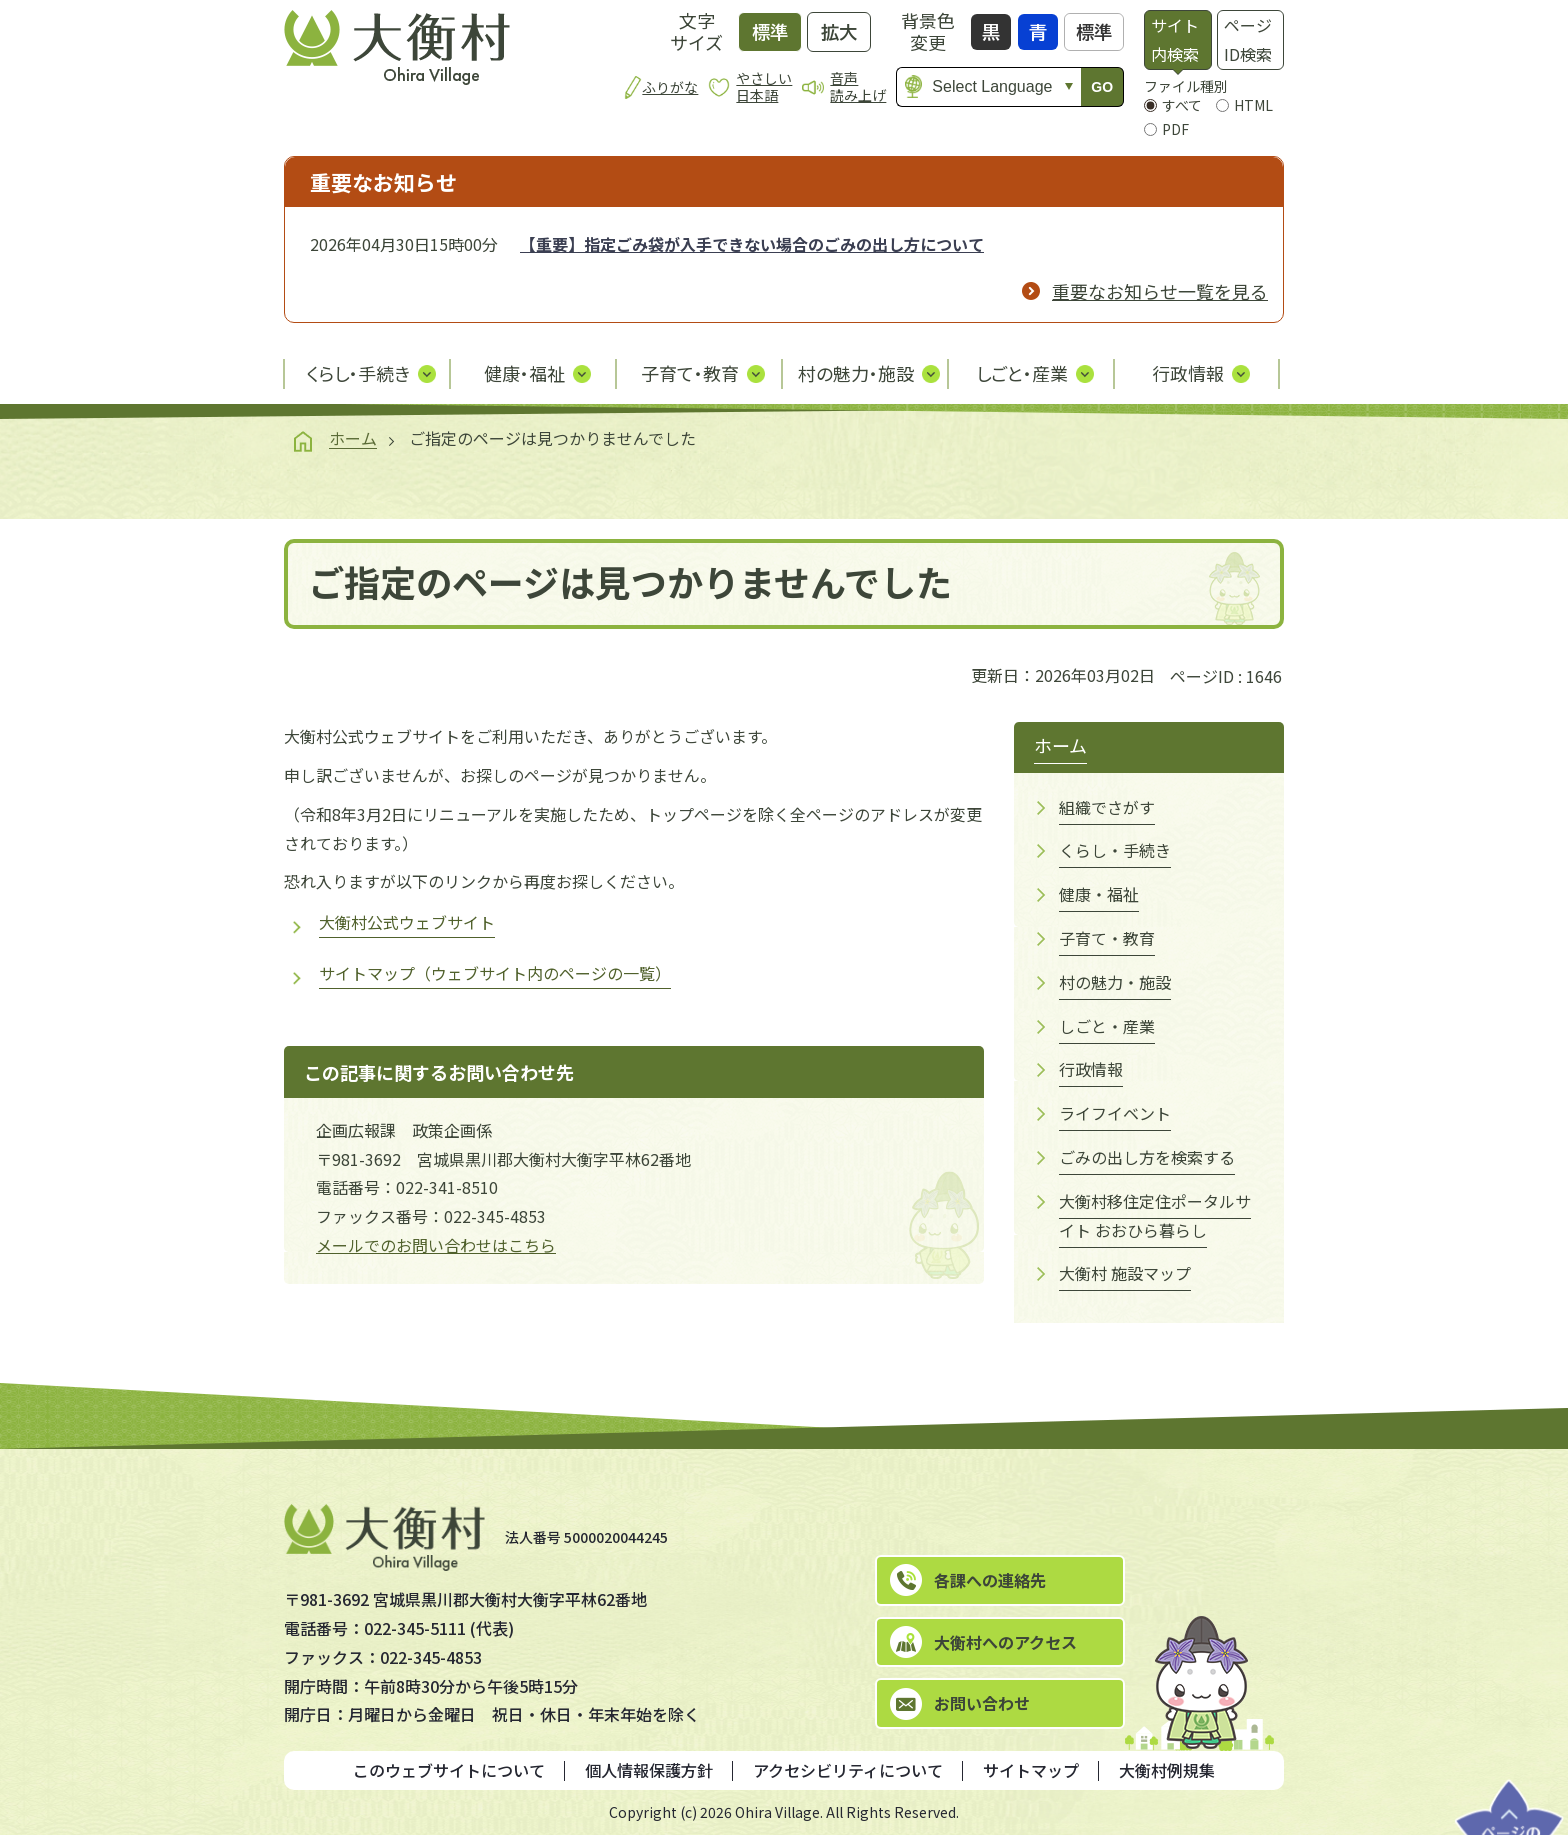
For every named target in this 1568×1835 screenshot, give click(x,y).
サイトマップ (1031, 1770)
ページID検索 (1248, 39)
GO (1102, 87)
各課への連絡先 (990, 1580)
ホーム (353, 438)
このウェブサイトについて (449, 1770)
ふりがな (670, 87)
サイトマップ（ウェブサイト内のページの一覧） (495, 973)
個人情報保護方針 (649, 1770)
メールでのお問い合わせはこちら (436, 1245)
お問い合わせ (982, 1703)
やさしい (764, 86)
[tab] (1177, 40)
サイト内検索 (1175, 39)
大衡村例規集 (1167, 1770)
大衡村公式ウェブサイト (407, 922)
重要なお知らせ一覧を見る (1160, 291)
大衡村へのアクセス (1005, 1642)
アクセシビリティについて (848, 1770)
